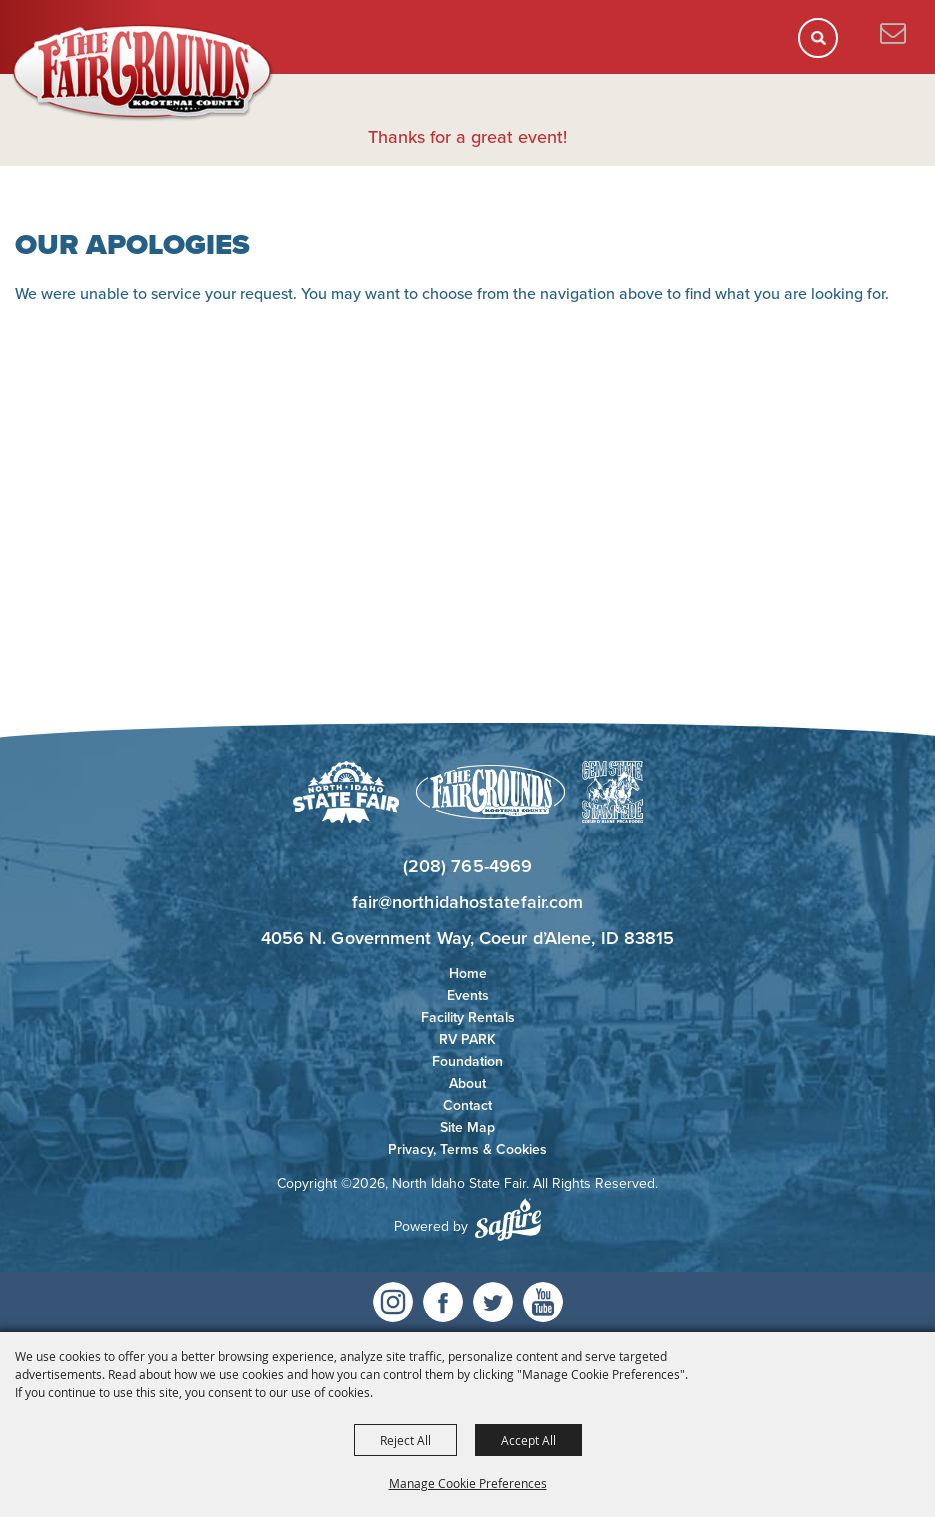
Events (468, 995)
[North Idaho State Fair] (143, 73)
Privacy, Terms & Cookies (467, 1149)
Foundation (467, 1061)
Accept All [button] (528, 1440)
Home (468, 973)
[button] (824, 44)
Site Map (467, 1127)
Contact (467, 1105)
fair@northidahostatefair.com (468, 902)
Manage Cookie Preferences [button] (468, 1483)
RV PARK (467, 1039)
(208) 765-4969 (467, 866)
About (467, 1083)
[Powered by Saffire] (508, 1219)
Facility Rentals (468, 1017)
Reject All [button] (405, 1440)
